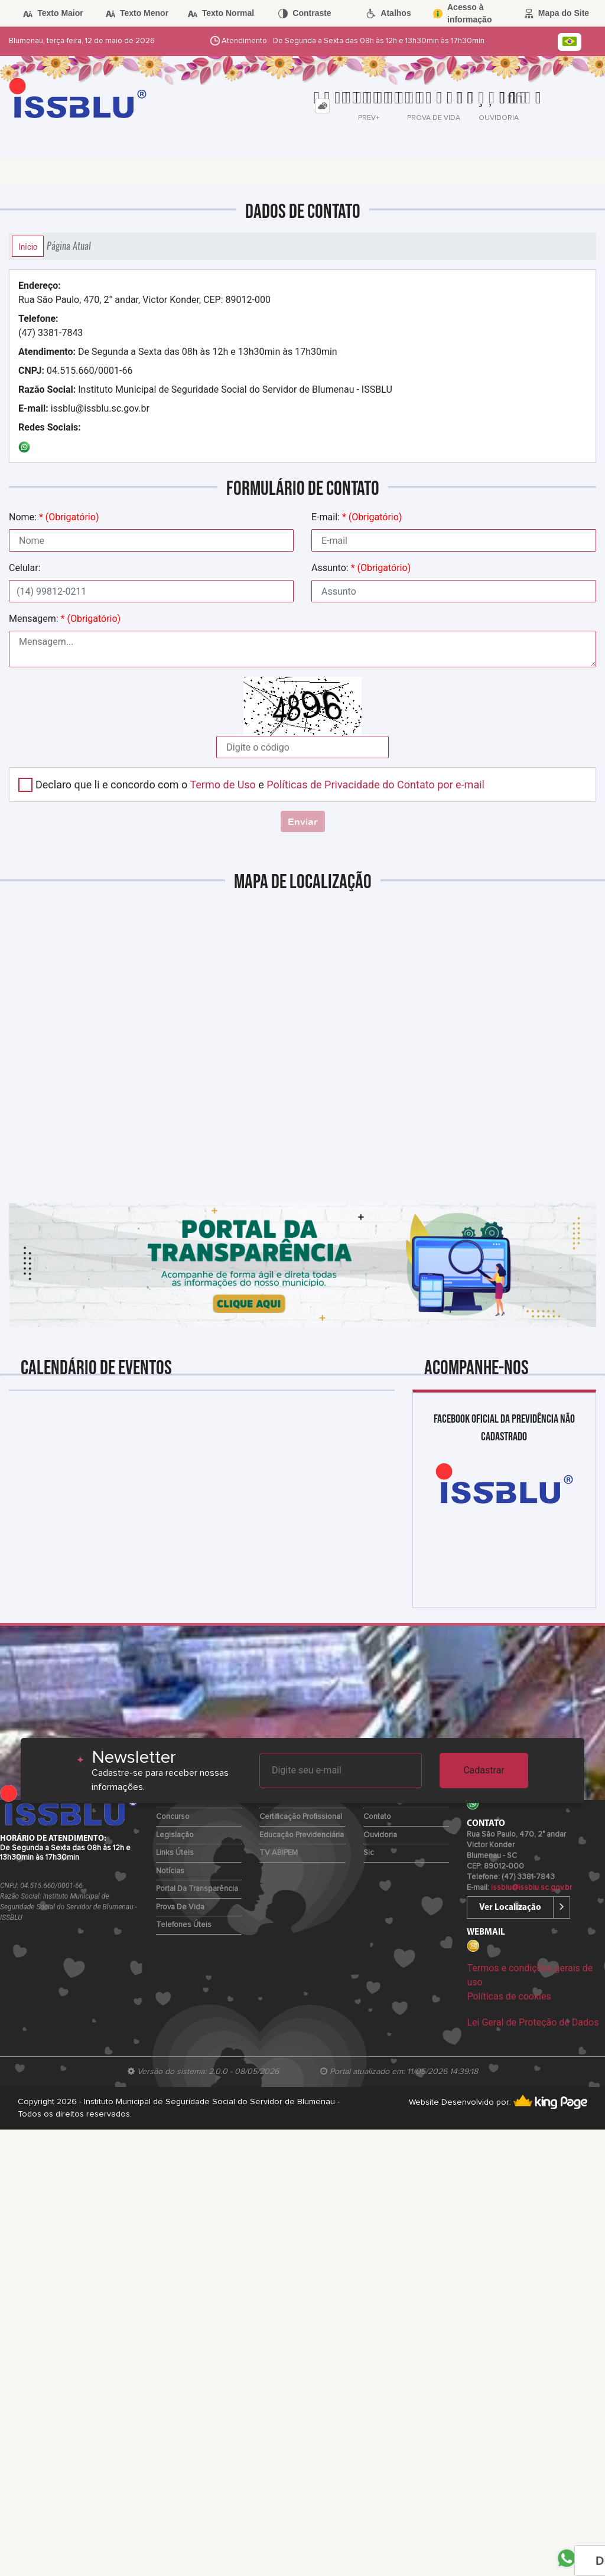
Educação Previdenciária (301, 1835)
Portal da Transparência (197, 1889)
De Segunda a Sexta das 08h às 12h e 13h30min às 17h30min (177, 351)
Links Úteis (175, 1853)
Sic (368, 1853)
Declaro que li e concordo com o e (259, 784)
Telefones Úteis (184, 1925)
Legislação (175, 1835)
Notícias (170, 1871)
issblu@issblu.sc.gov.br (83, 408)
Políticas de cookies (509, 1996)
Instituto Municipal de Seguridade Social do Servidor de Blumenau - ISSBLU (205, 389)
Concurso (173, 1817)
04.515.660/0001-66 (75, 370)
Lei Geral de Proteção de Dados (533, 2022)
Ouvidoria (380, 1835)
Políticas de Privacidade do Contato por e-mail (375, 784)
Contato (377, 1817)
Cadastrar (484, 1770)
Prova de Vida (180, 1907)
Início (27, 246)
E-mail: (356, 517)
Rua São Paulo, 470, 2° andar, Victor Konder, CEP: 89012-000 (144, 292)
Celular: (25, 567)
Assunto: (361, 567)
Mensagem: (65, 618)
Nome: (54, 517)
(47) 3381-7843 (50, 325)
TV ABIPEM (278, 1853)
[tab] (322, 106)
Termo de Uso (222, 784)
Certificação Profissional (300, 1817)
